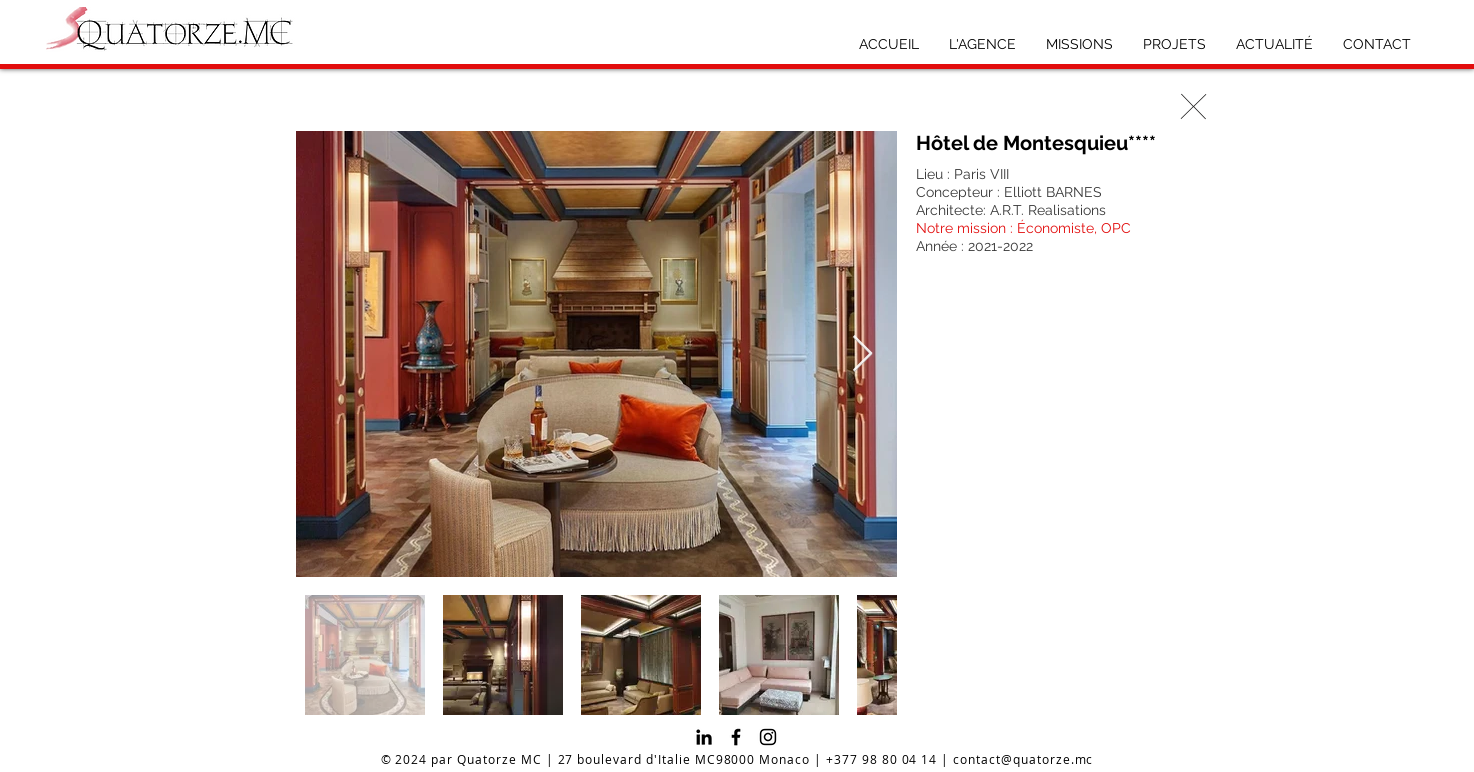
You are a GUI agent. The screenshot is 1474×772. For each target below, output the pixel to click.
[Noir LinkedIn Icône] (704, 737)
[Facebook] (736, 737)
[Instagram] (768, 737)
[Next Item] (862, 354)
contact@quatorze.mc (1023, 759)
